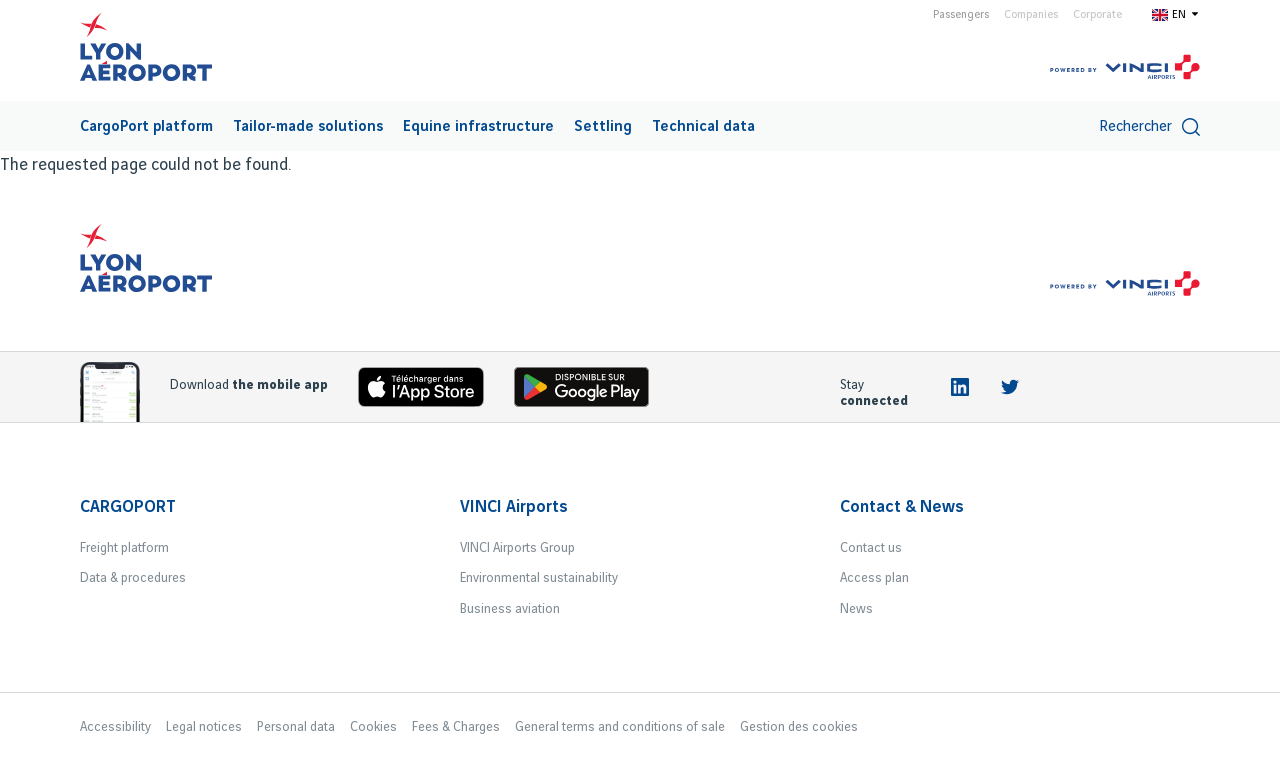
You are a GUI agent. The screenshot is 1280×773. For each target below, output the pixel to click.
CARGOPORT (128, 507)
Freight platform (124, 548)
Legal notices (204, 727)
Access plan (874, 578)
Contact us (871, 548)
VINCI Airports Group (517, 548)
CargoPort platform (146, 127)
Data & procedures (133, 578)
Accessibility (115, 727)
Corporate (1097, 15)
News (856, 609)
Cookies (373, 727)
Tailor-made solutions (308, 127)
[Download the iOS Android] (589, 391)
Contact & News (902, 507)
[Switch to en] (1176, 14)
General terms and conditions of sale (620, 727)
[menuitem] (146, 126)
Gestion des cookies (799, 727)
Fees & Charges (456, 727)
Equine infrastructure (478, 127)
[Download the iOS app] (429, 391)
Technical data (703, 127)
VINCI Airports (514, 507)
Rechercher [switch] (1149, 127)
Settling (603, 127)
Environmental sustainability (539, 578)
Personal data (296, 727)
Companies (1031, 15)
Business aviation (510, 609)
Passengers (961, 15)
